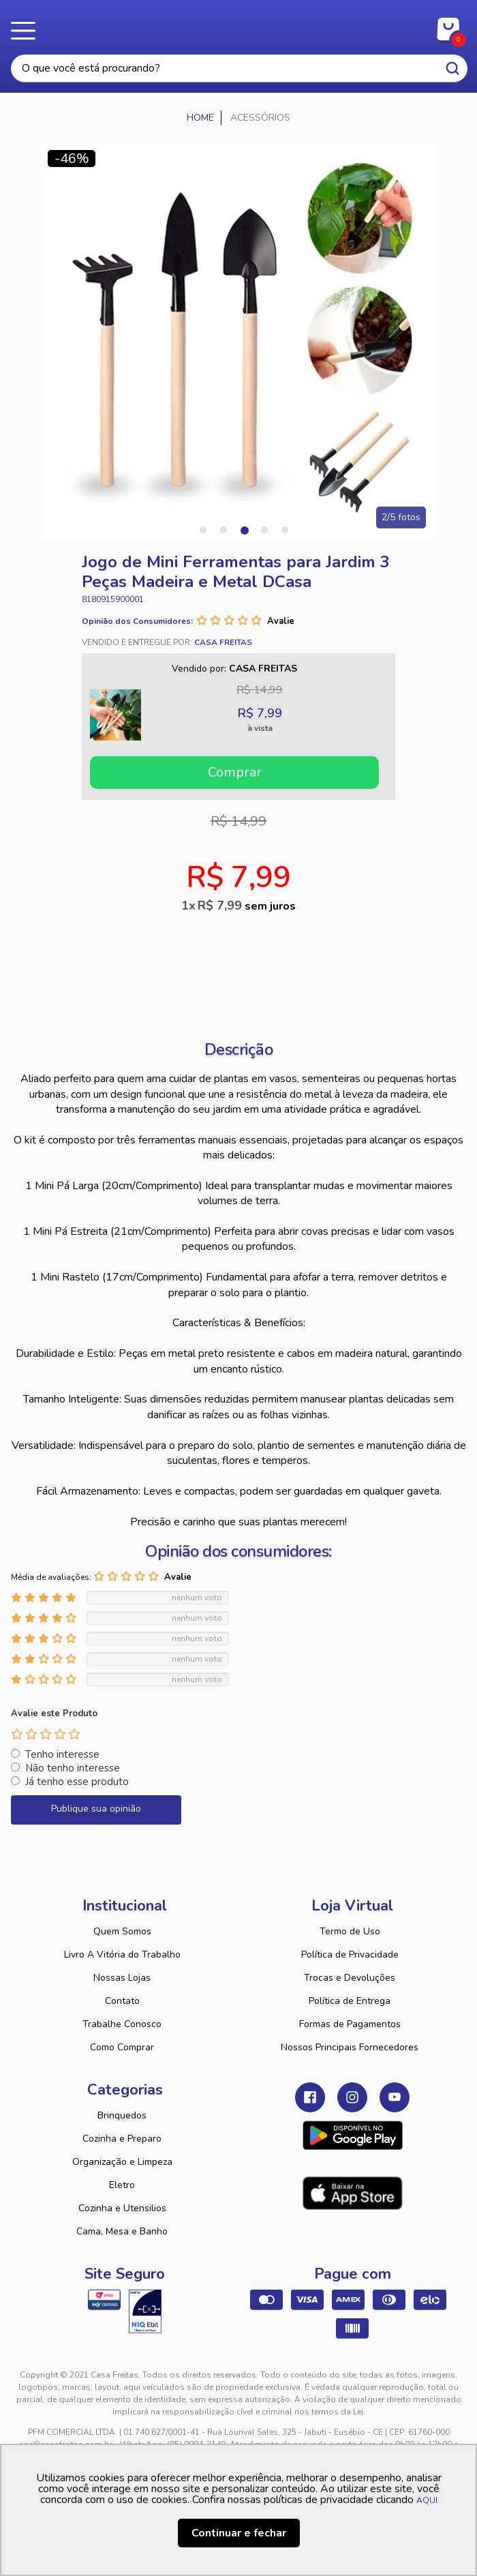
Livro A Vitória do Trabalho (122, 1954)
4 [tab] (264, 530)
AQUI (426, 2500)
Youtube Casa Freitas (395, 2097)
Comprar (235, 772)
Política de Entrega (349, 2000)
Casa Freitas (239, 26)
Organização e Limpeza (122, 2161)
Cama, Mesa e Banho (122, 2231)
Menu (27, 31)
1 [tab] (203, 530)
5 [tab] (285, 530)
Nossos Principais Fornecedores (349, 2047)
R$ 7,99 (247, 905)
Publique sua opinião (96, 1808)
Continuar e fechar (238, 2533)
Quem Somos (122, 1931)
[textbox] (239, 69)
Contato (122, 2000)
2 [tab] (223, 530)
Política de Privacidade (350, 1954)
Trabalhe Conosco (121, 2024)
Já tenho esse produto (77, 1781)
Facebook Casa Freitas (310, 2097)
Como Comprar (122, 2047)
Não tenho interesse (72, 1768)
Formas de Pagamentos (350, 2024)
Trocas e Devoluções (349, 1977)
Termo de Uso (350, 1931)
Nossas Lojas (122, 1977)
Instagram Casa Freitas (352, 2097)
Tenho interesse (62, 1754)
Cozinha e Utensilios (122, 2208)
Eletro (122, 2184)
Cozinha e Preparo (121, 2138)
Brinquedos (122, 2115)
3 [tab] (244, 530)
